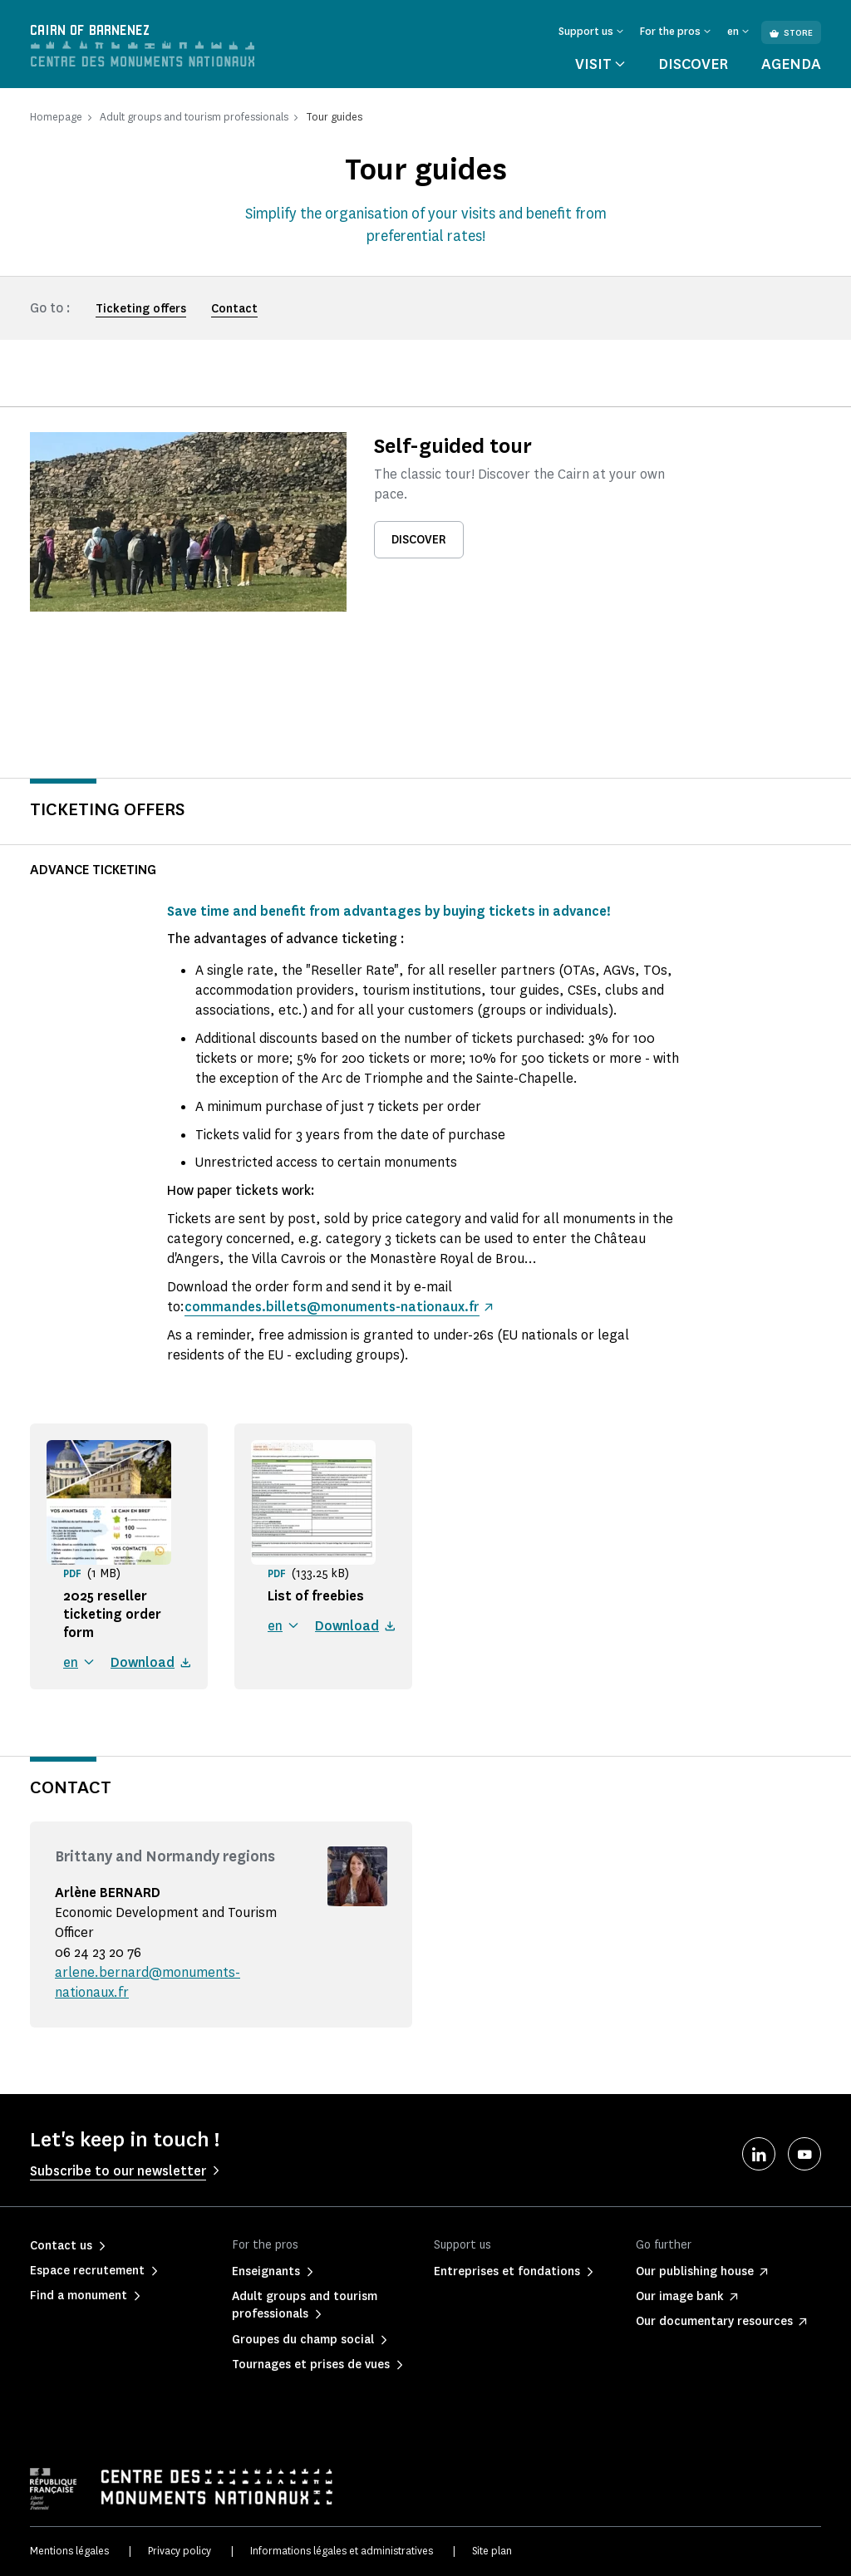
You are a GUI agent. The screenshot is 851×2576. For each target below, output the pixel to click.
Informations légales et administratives (341, 2551)
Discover (693, 64)
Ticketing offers (141, 309)
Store (791, 33)
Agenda (791, 64)
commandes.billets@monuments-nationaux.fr (331, 1306)
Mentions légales (69, 2551)
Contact (234, 309)
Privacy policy (179, 2551)
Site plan (492, 2551)
